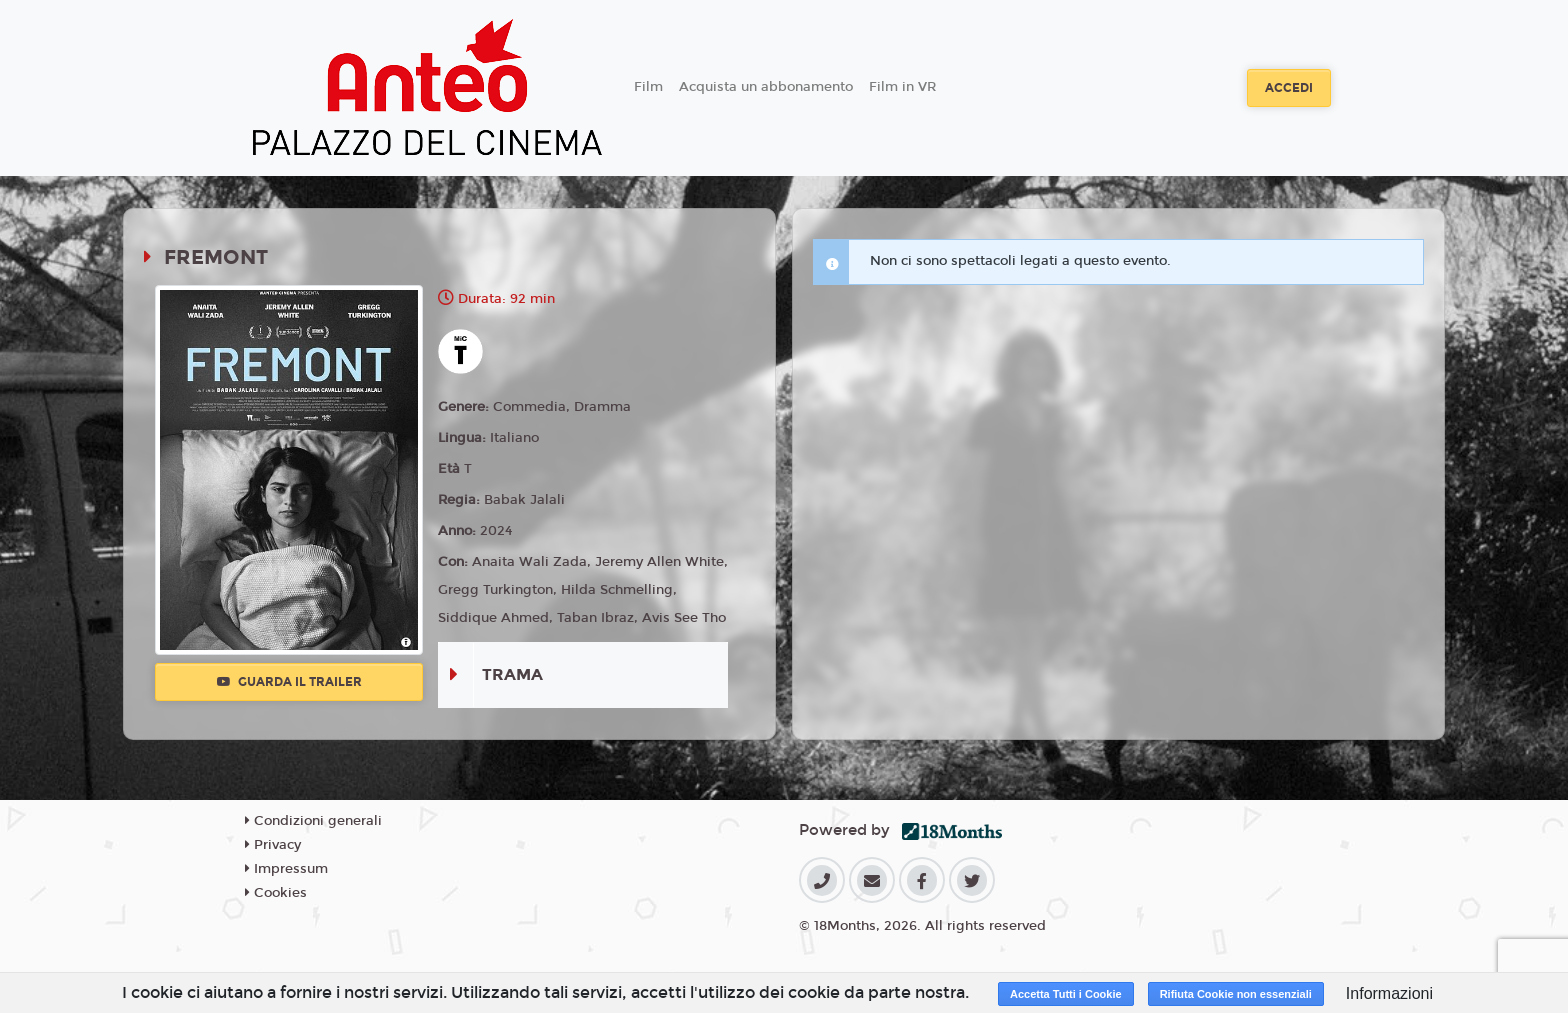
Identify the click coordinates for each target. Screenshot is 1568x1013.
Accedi (1289, 88)
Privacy (273, 845)
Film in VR (902, 87)
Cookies (276, 893)
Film (648, 87)
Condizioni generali (313, 821)
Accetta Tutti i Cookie (1066, 994)
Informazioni (1389, 993)
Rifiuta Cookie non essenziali (1236, 994)
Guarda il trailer (289, 682)
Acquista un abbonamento (766, 87)
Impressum (286, 869)
